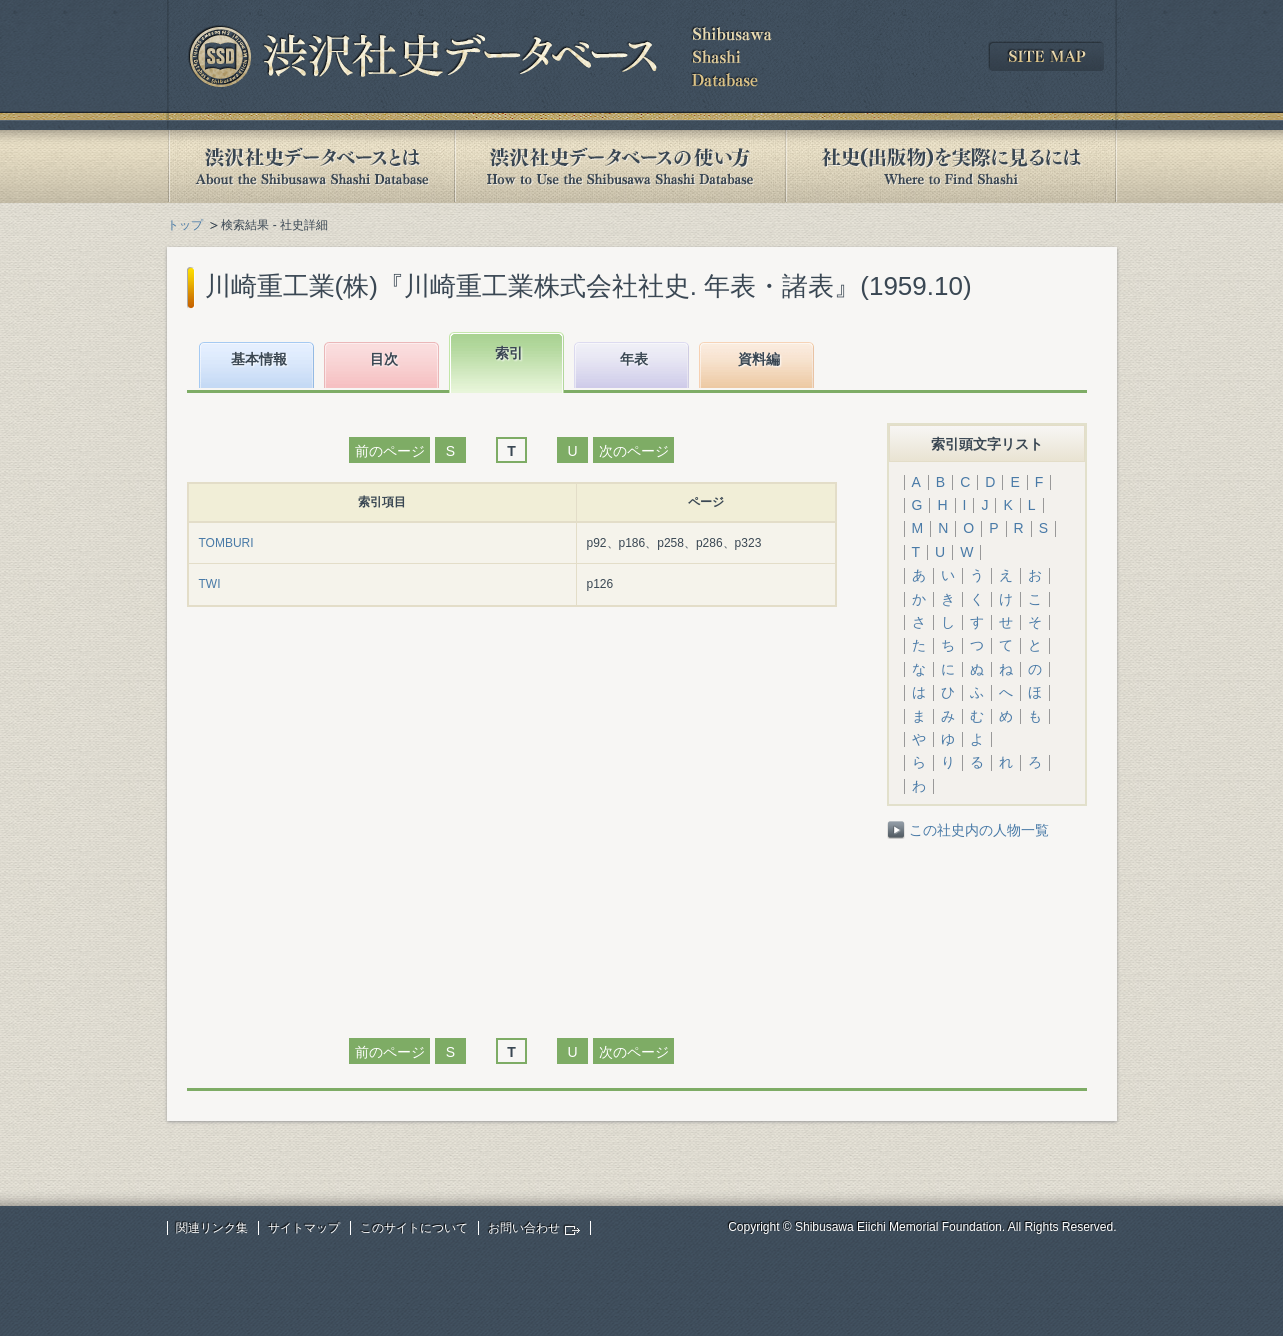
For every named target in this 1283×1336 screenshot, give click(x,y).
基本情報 (259, 359)
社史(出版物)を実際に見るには (951, 166)
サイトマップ (304, 1228)
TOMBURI (226, 543)
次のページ (634, 451)
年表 (634, 359)
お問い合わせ (524, 1228)
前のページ (390, 451)
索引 (509, 353)
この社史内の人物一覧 (979, 830)
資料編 (759, 359)
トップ (185, 225)
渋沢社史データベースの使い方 (620, 166)
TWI (210, 584)
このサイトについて (414, 1228)
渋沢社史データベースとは (310, 166)
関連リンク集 (212, 1228)
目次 (384, 359)
